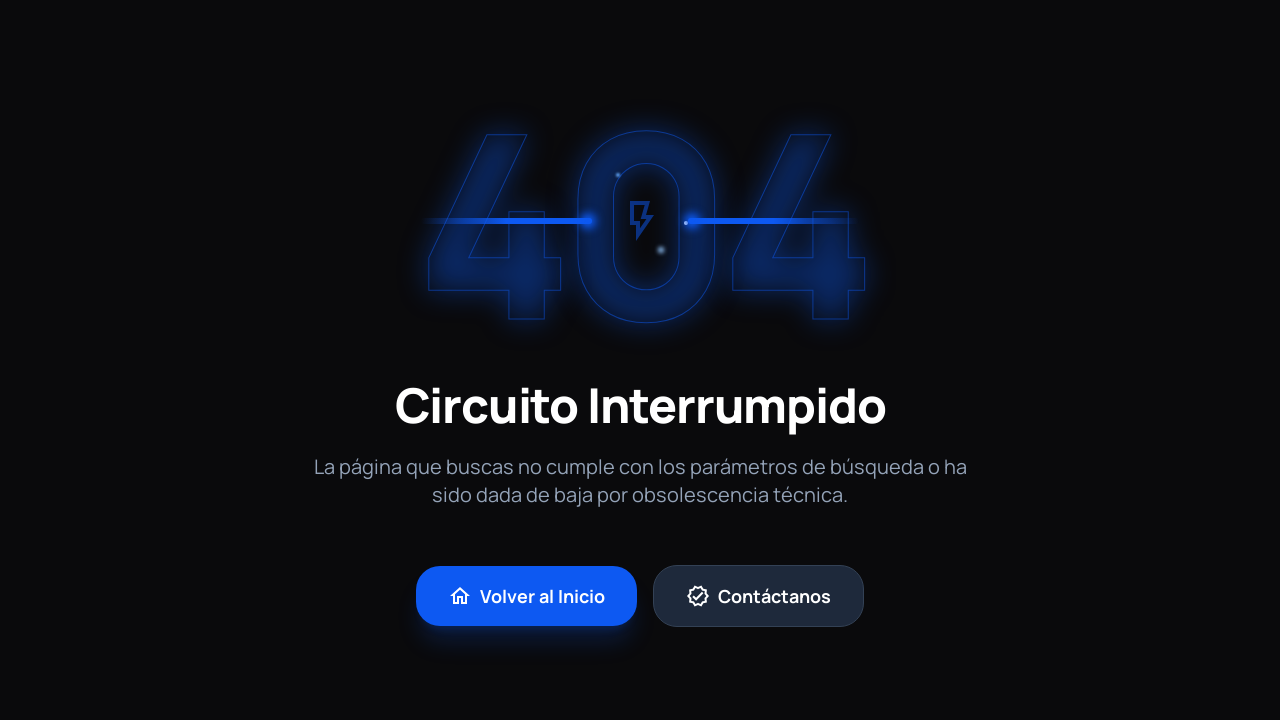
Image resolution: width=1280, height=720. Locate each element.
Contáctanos (758, 596)
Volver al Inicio (526, 596)
